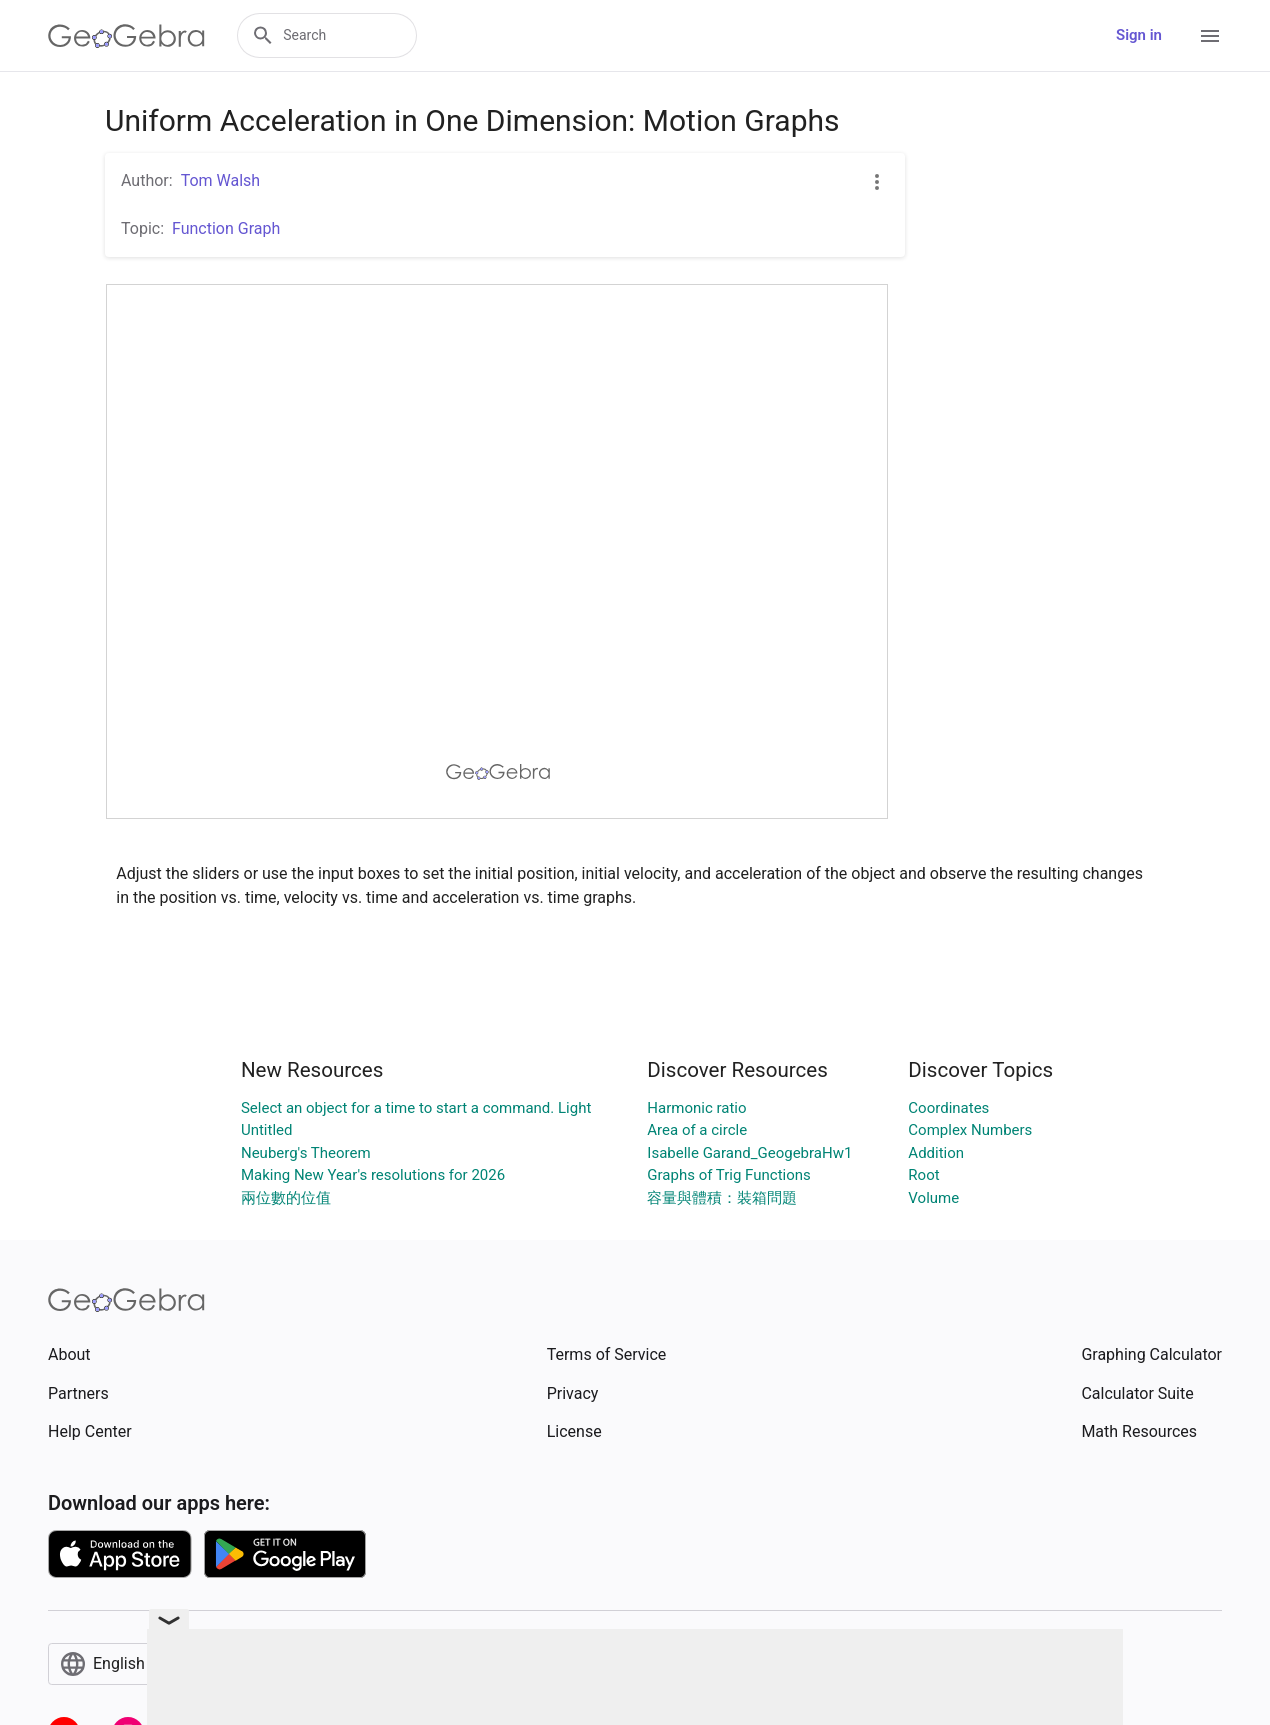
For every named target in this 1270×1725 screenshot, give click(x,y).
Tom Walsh (221, 180)
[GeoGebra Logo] (126, 36)
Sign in (1139, 35)
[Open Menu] (1210, 36)
